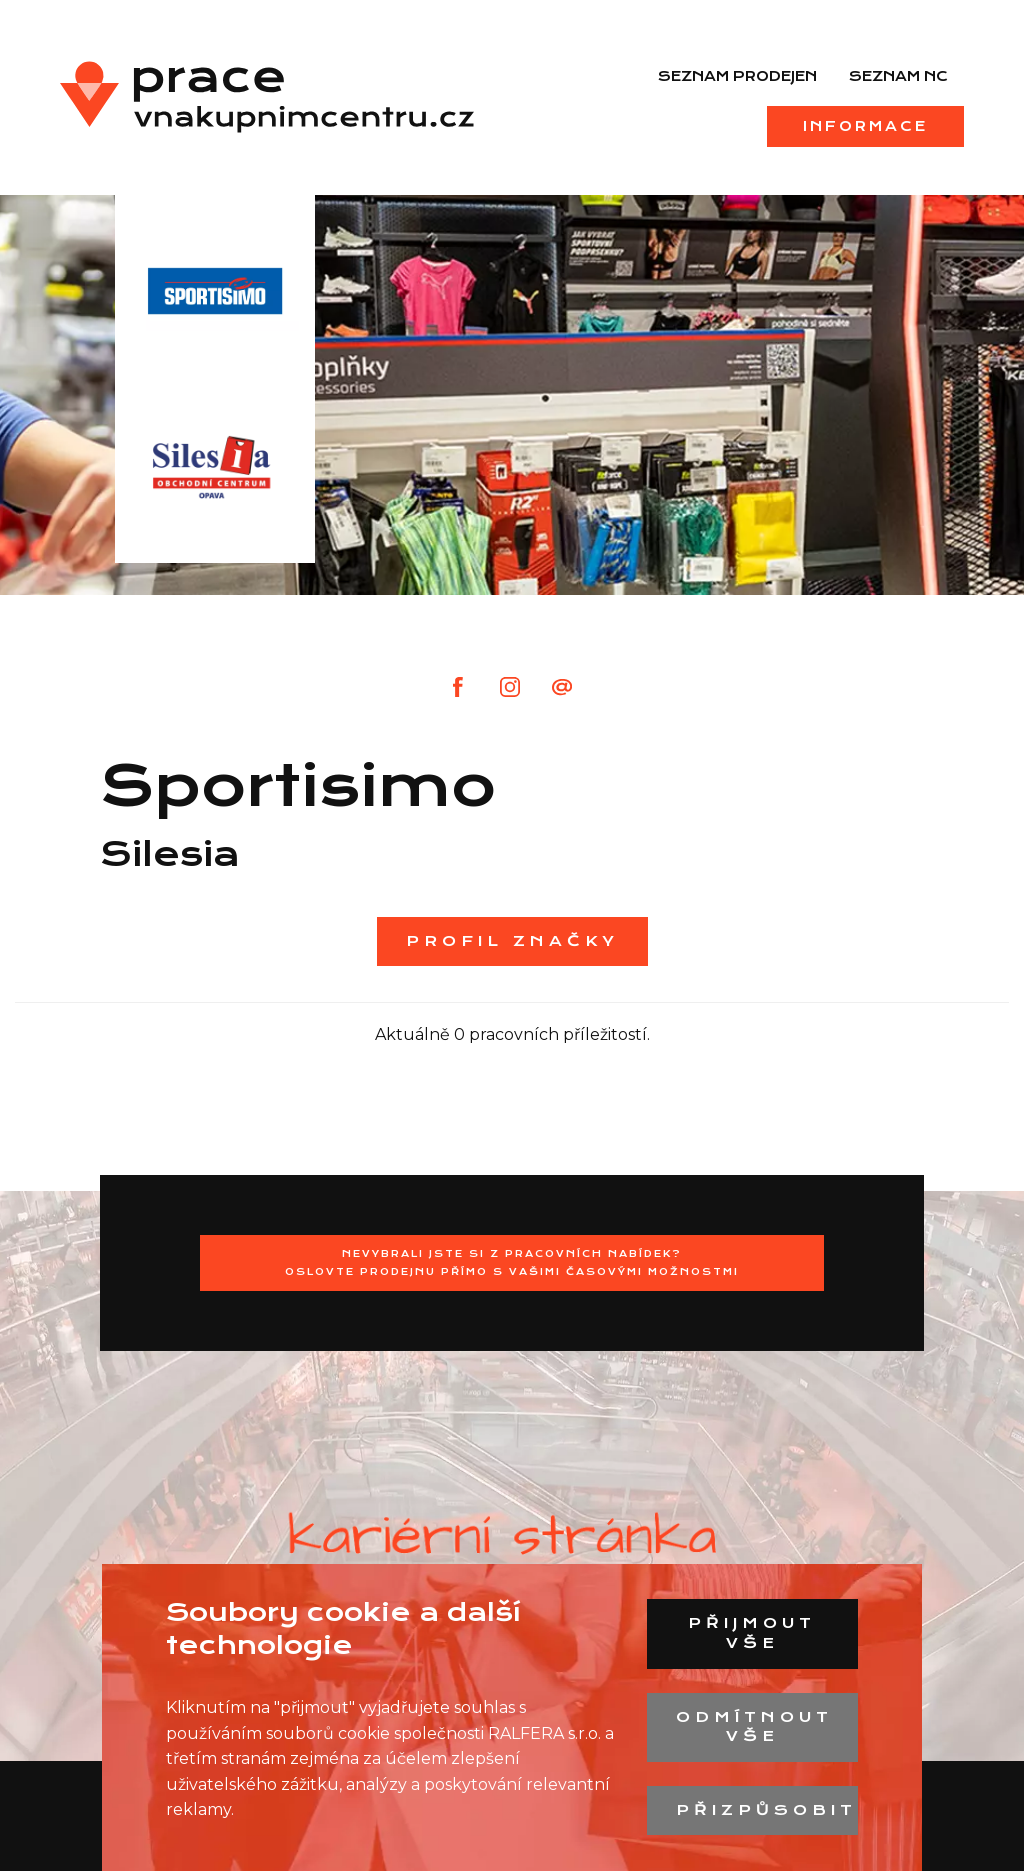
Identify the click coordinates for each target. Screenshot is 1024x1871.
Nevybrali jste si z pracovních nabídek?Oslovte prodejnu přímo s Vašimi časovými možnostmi (512, 1262)
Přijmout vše (752, 1633)
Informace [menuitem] (865, 126)
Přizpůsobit (766, 1810)
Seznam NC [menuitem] (898, 76)
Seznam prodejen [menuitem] (737, 76)
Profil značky (512, 941)
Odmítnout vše (754, 1727)
